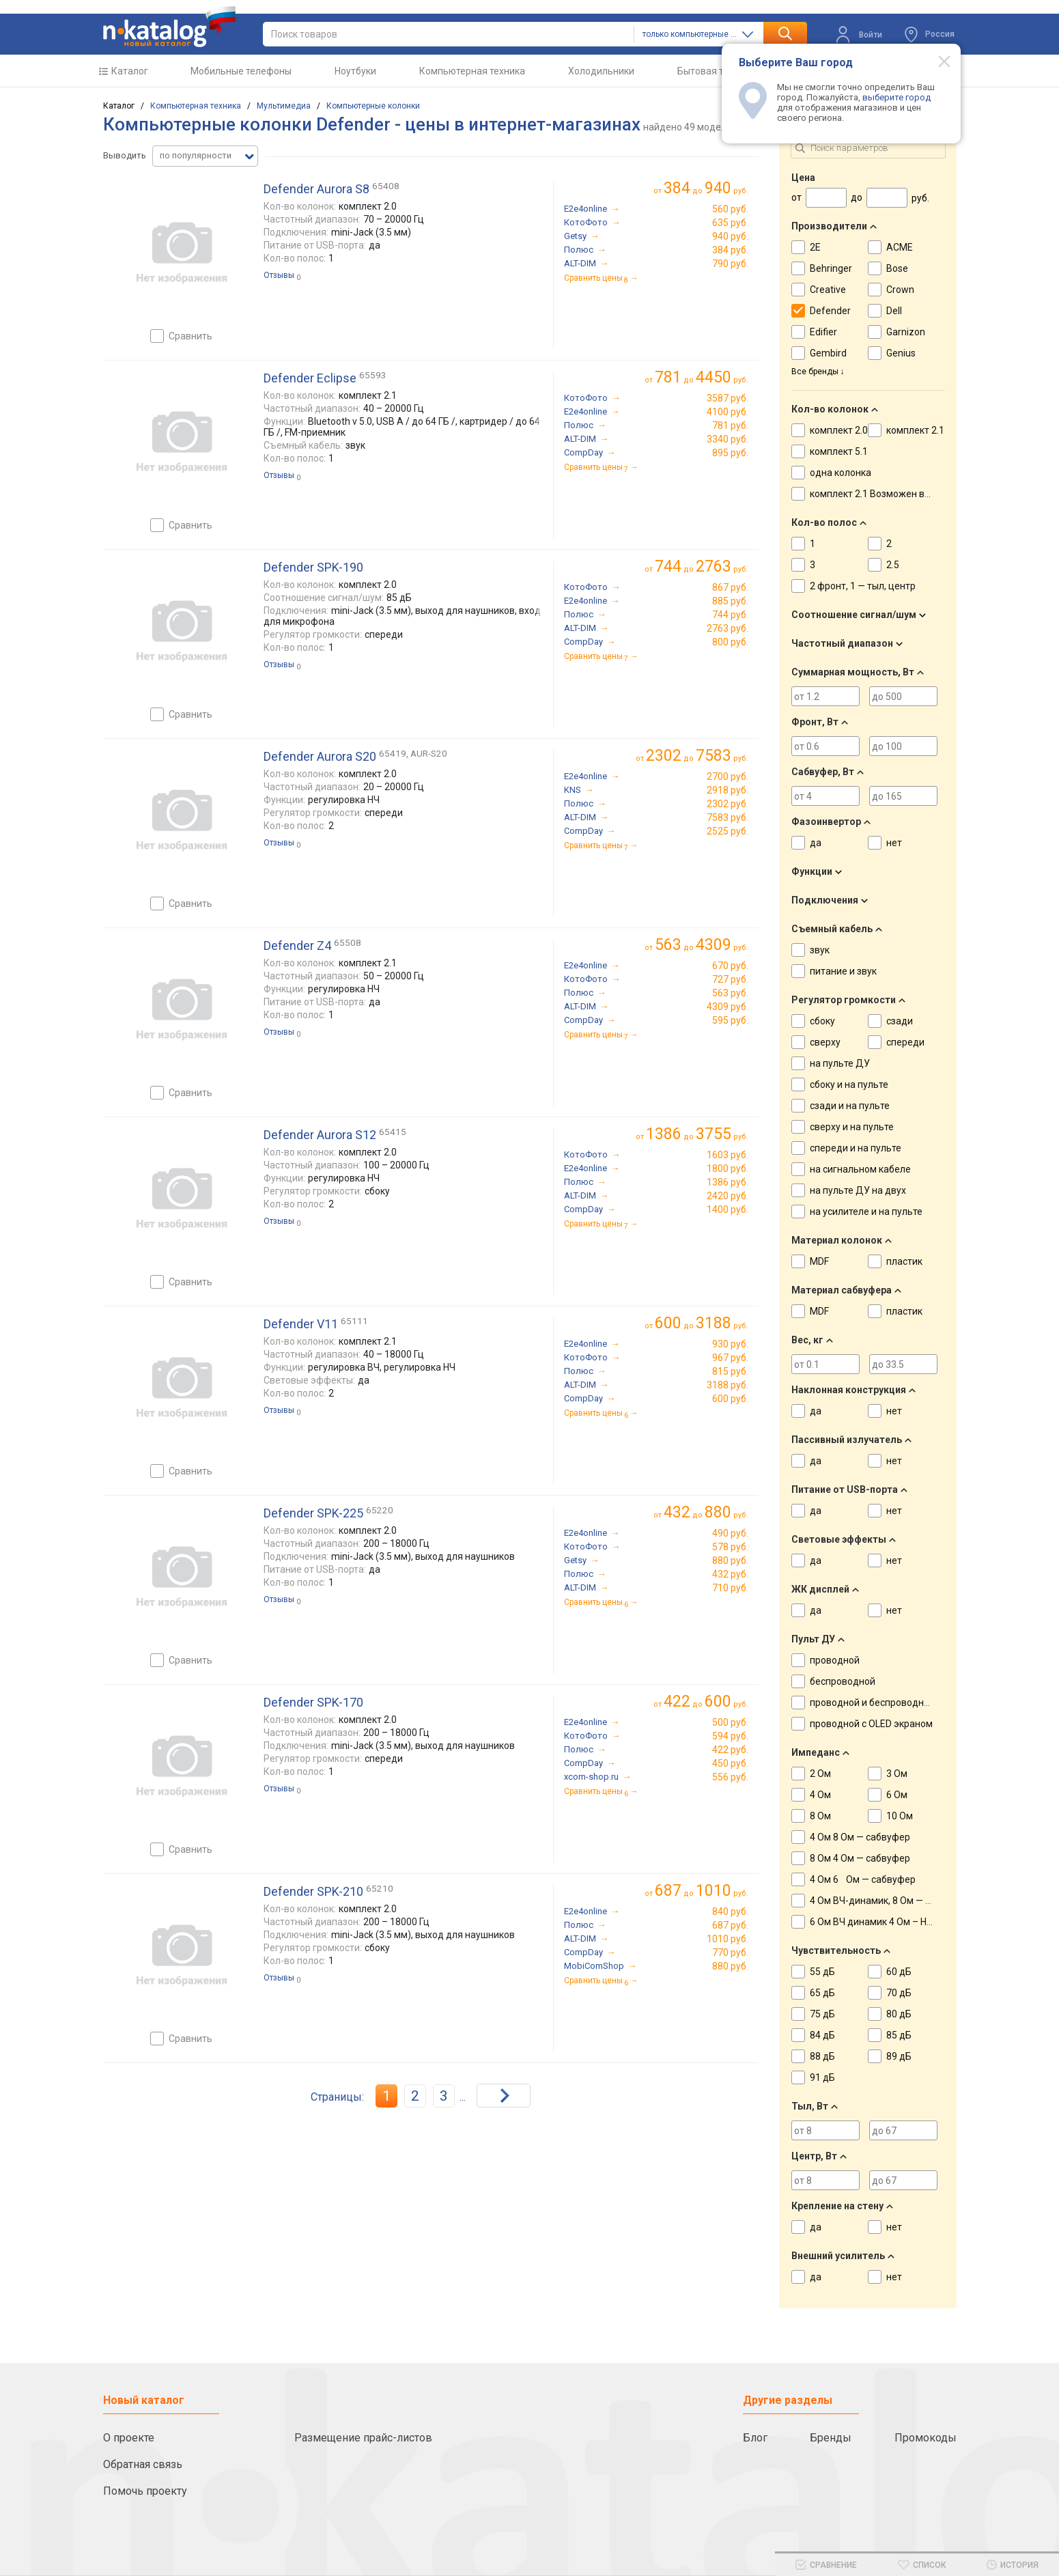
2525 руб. (727, 831)
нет (894, 842)
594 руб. (730, 1736)
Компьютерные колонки (373, 106)
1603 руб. (727, 1154)
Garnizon (905, 331)
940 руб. (730, 236)
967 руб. (730, 1357)
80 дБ (899, 2013)
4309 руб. (727, 1006)
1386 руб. (727, 1182)
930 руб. (730, 1344)
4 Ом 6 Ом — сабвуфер (863, 1879)
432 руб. (730, 1574)
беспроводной (842, 1681)
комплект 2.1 (915, 430)
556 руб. (730, 1777)
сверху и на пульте (852, 1126)
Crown (900, 289)
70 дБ (899, 1992)
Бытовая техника (715, 71)
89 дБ (899, 2056)
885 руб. (730, 601)
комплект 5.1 (839, 451)
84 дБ (822, 2035)
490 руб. (730, 1533)
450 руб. (730, 1763)
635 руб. (730, 222)
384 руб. (730, 249)
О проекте (128, 2437)
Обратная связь (142, 2464)
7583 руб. (727, 817)
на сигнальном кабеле (860, 1169)
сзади (899, 1021)
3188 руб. (727, 1385)
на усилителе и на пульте (866, 1211)
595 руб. (730, 1020)
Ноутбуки (355, 71)
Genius (901, 353)
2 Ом (820, 1773)
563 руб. (730, 993)
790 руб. (730, 263)
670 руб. (730, 965)
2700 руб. (727, 776)
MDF (819, 1261)
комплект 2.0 (839, 430)
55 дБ (822, 1971)
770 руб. (730, 1952)
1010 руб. (727, 1938)
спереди (905, 1042)
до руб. (706, 188)
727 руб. (730, 979)
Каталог (129, 71)
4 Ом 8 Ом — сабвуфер (860, 1837)
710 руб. (730, 1587)
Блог (755, 2437)
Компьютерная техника (472, 71)
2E (815, 247)
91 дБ (822, 2077)
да (815, 842)
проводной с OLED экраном (871, 1723)
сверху (825, 1042)
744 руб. (730, 614)
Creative (828, 289)
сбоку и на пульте (849, 1084)
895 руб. (730, 452)
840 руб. (730, 1911)
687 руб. (730, 1925)
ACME (899, 247)
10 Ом (899, 1815)
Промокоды (925, 2437)
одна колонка (840, 472)
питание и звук (843, 971)
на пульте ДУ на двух (858, 1190)
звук (820, 949)
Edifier (823, 331)
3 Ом (896, 1773)
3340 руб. (727, 439)
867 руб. (730, 587)
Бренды (830, 2437)
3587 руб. (727, 398)
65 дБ (822, 1992)
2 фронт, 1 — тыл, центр (863, 585)
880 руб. (730, 1560)
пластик (904, 1261)
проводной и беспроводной (872, 1702)
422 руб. (730, 1749)
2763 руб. (727, 628)
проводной (835, 1660)
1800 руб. (727, 1168)
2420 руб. (727, 1195)
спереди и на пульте (855, 1148)
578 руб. (730, 1546)
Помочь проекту (145, 2490)
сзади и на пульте (850, 1105)
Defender (830, 310)
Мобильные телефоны (241, 71)
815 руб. (730, 1371)
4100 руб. (727, 411)
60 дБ (899, 1971)
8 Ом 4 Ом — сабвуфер (860, 1858)
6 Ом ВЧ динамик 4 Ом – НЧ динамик (892, 1921)
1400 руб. (727, 1209)
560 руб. (730, 209)
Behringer (831, 268)
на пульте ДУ (840, 1063)
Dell (894, 310)
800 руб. (730, 641)
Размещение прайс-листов (363, 2437)
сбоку (822, 1021)
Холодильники (601, 71)
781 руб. (730, 425)
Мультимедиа (284, 106)
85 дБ (899, 2035)
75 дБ (822, 2013)
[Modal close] (937, 61)
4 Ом (820, 1794)
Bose (897, 268)
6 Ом (896, 1794)
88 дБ (822, 2056)
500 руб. (730, 1722)
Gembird (828, 353)
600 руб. (730, 1398)
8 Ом (820, 1815)
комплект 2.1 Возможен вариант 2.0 (891, 493)
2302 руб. (727, 803)
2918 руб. (727, 790)
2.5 (892, 564)
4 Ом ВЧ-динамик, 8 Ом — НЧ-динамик (895, 1900)
